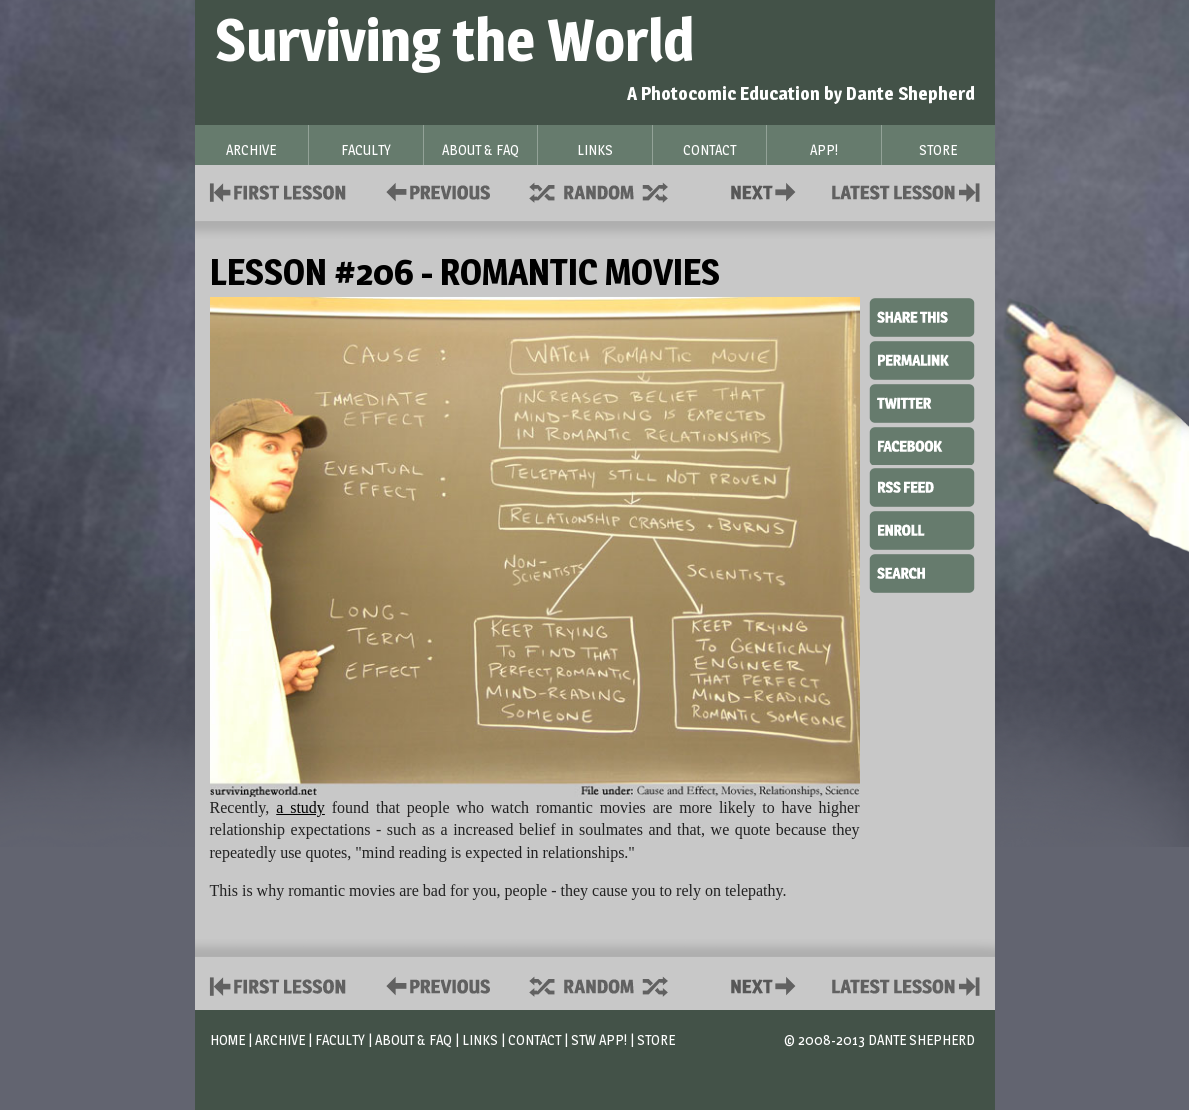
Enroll (922, 528)
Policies (434, 190)
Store (656, 1039)
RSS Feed (922, 486)
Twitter (922, 402)
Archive (280, 1039)
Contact (767, 190)
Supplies (612, 190)
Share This (922, 318)
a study (300, 807)
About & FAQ (413, 1039)
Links (480, 1039)
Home (227, 1039)
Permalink (922, 360)
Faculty (340, 1039)
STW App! (599, 1039)
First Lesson (278, 190)
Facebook (922, 444)
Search (922, 571)
